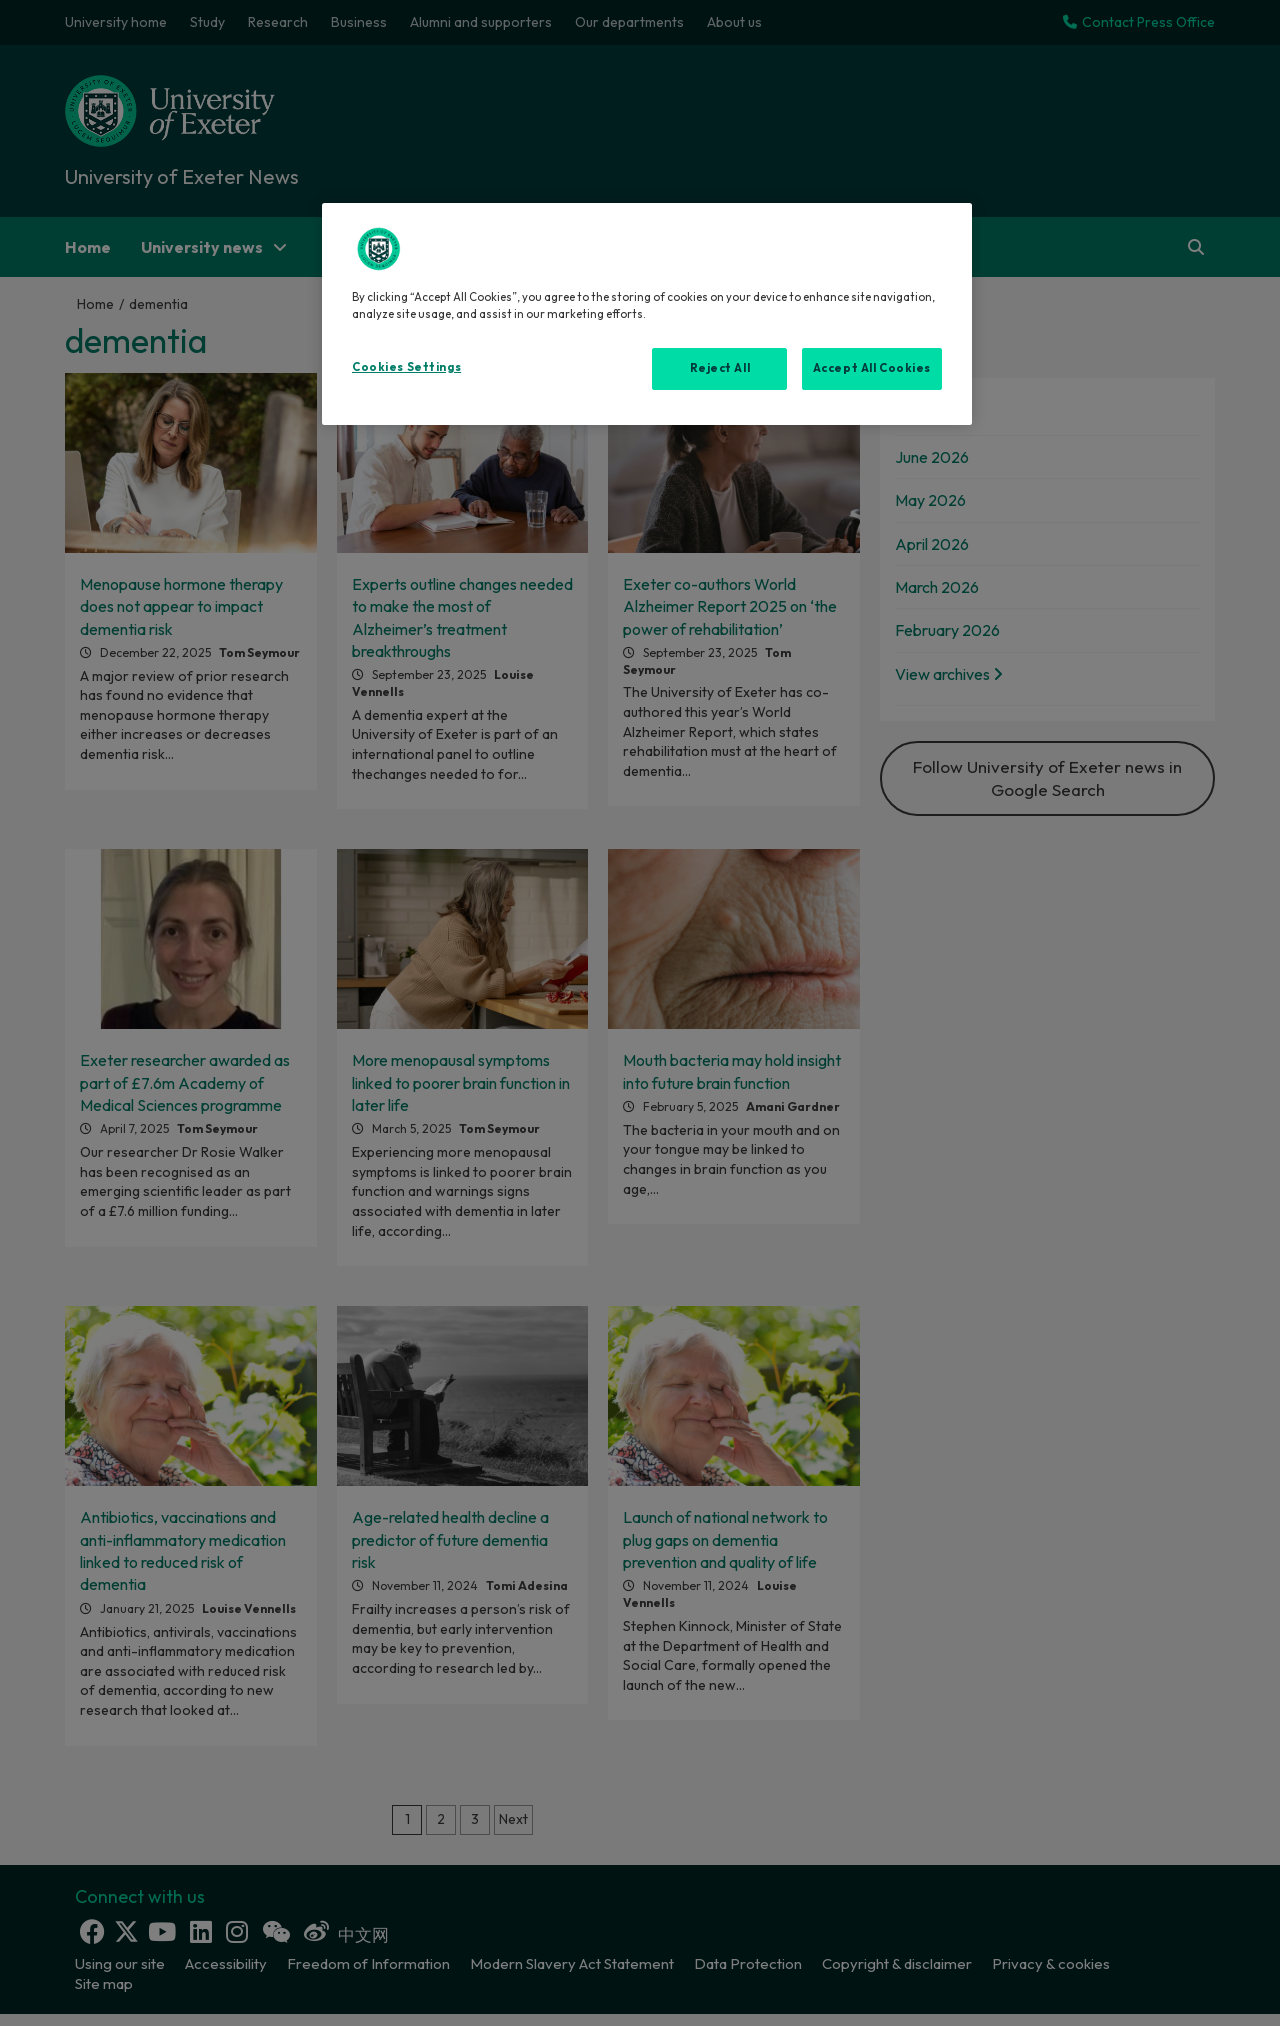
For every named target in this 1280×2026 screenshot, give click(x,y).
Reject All (720, 368)
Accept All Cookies (872, 368)
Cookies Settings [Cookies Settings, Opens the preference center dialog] (406, 367)
